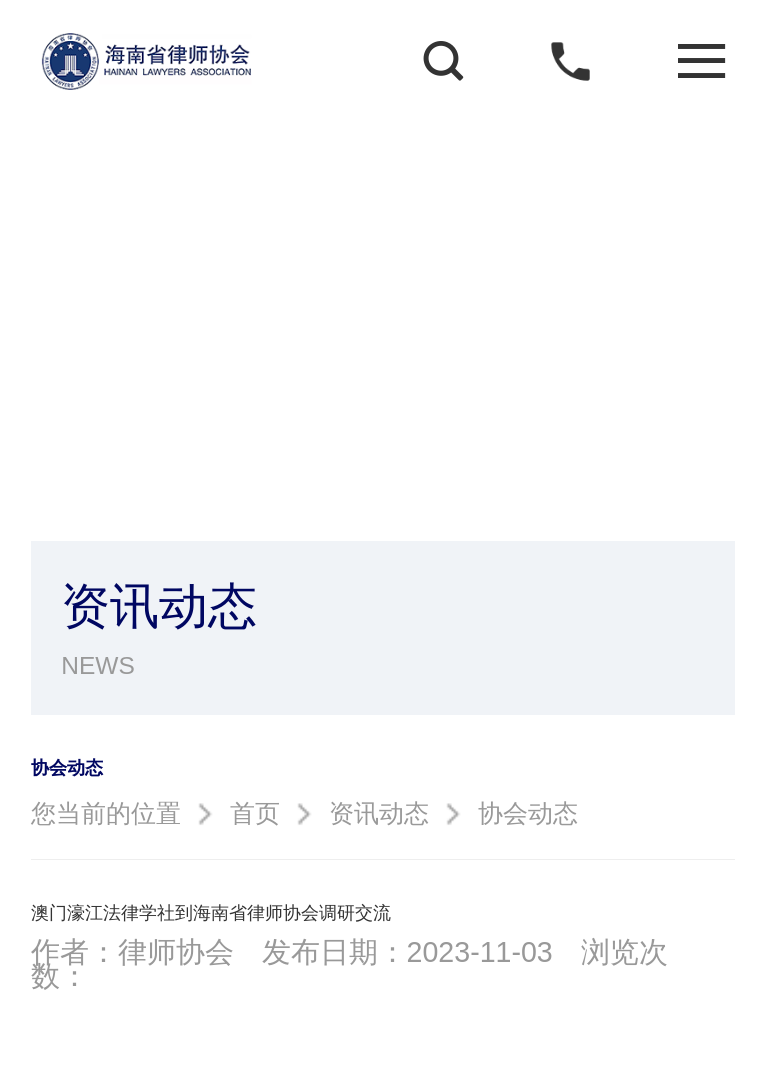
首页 (255, 813)
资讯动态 (379, 813)
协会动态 (528, 813)
